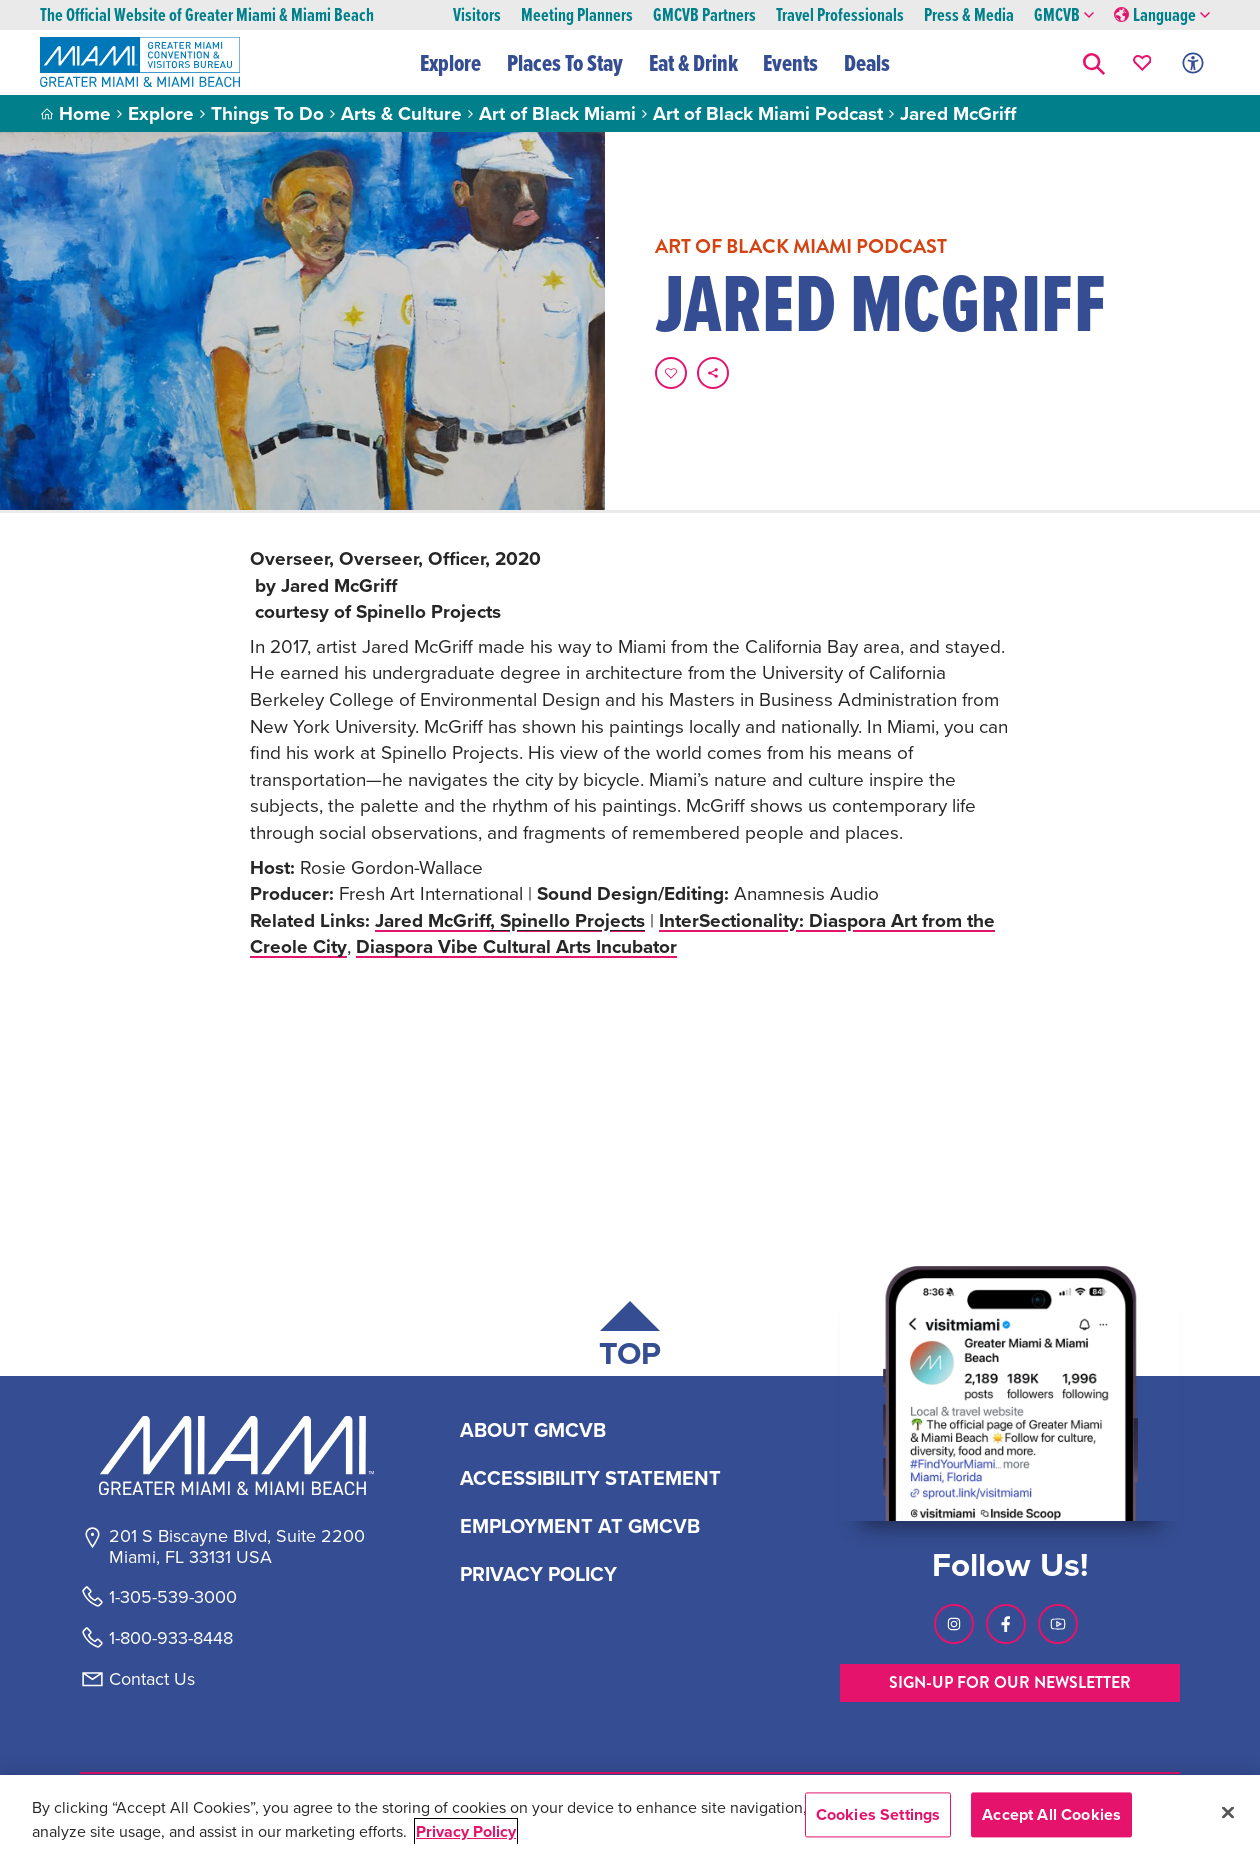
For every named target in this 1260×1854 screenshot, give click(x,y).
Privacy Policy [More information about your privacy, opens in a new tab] (466, 1831)
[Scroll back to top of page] (630, 1338)
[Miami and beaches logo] (236, 1455)
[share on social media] (713, 373)
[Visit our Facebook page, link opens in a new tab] (1006, 1624)
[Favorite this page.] (671, 373)
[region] (630, 1814)
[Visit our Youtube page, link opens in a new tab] (1058, 1624)
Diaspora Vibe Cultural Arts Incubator (516, 946)
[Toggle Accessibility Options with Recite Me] (1193, 62)
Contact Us (152, 1679)
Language (1162, 15)
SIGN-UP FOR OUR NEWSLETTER (1010, 1682)
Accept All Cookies (1051, 1814)
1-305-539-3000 (173, 1597)
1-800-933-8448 (171, 1638)
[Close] (1228, 1812)
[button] (1094, 62)
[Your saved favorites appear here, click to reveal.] (1142, 62)
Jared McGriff (510, 920)
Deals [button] (867, 63)
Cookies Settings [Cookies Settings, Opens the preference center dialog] (878, 1814)
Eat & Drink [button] (693, 63)
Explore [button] (450, 63)
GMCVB (1064, 15)
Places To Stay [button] (565, 63)
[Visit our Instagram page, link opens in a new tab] (954, 1624)
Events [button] (790, 63)
